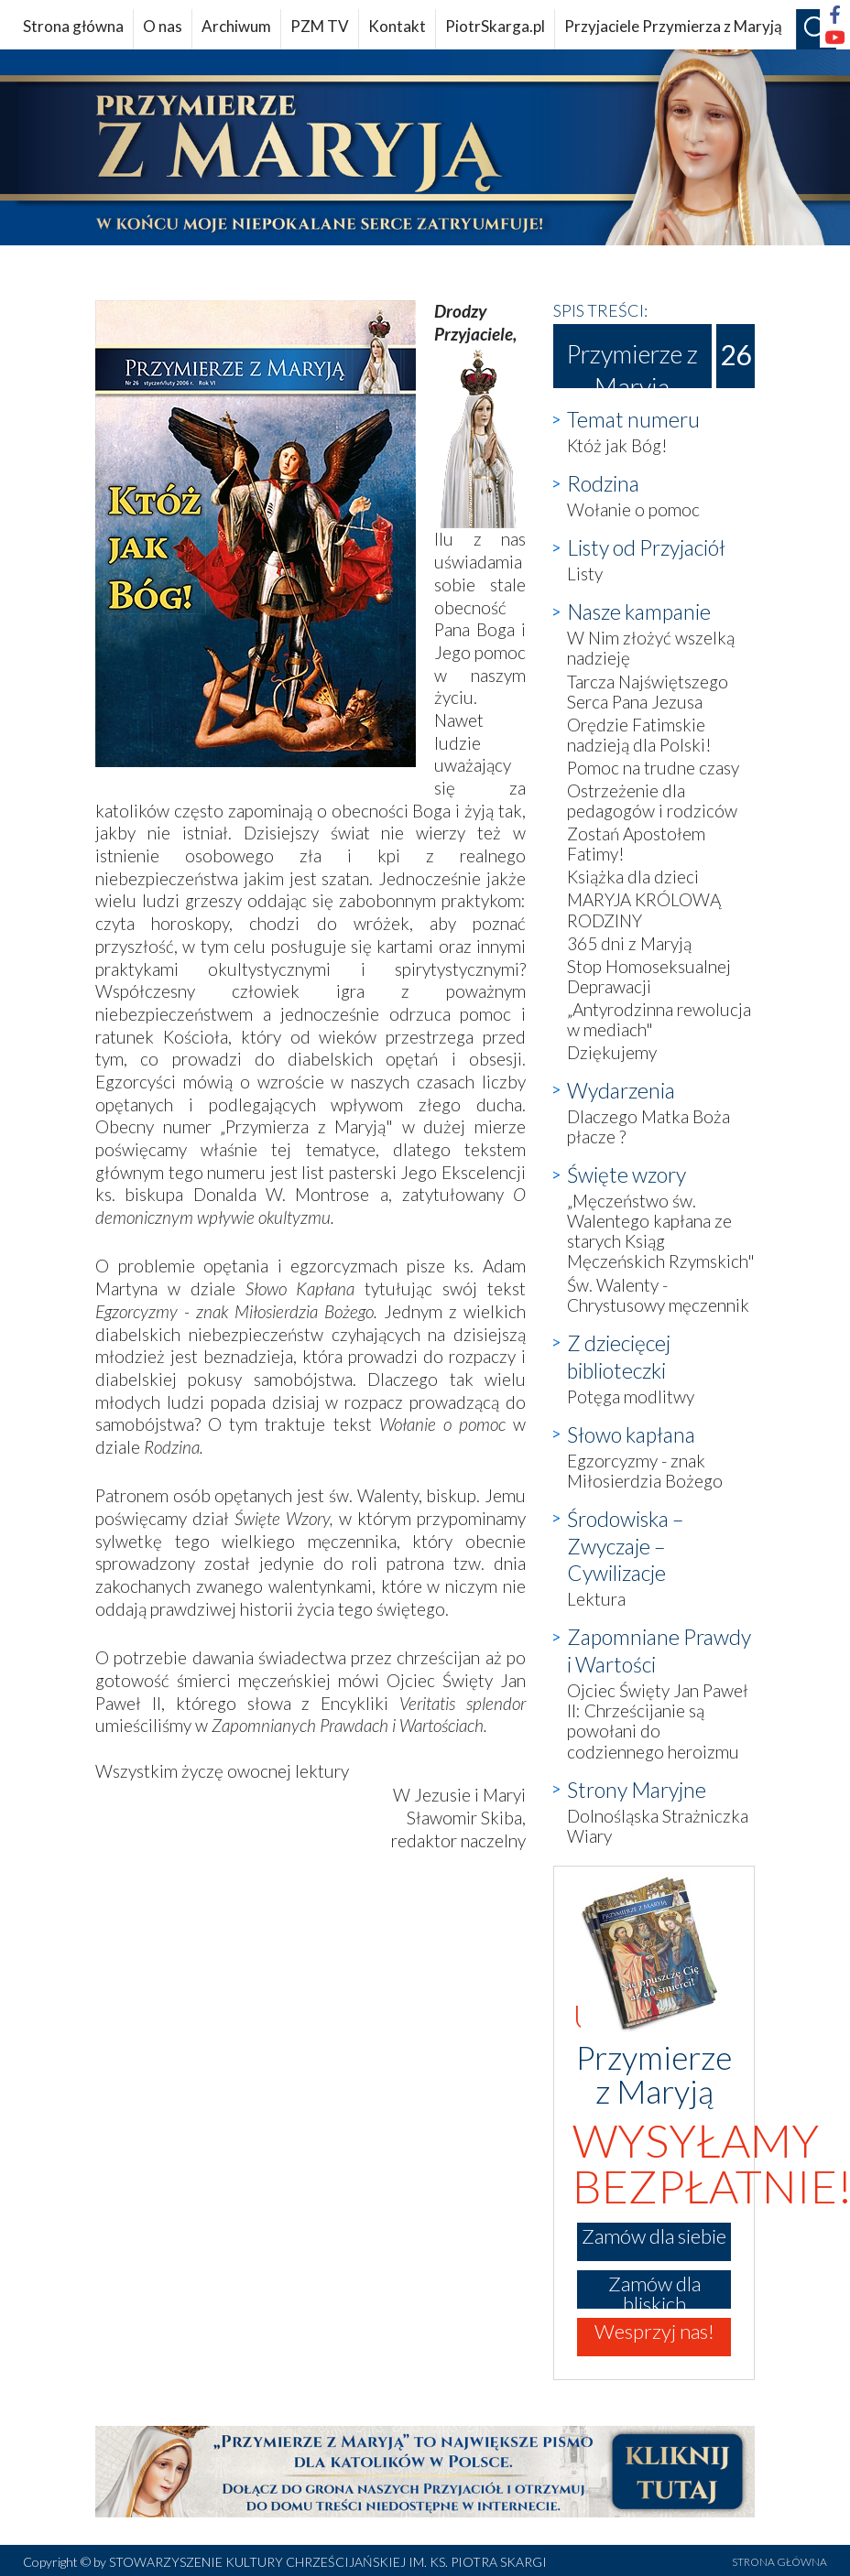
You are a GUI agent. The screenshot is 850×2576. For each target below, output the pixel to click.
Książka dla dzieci (633, 876)
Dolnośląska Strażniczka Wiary (657, 1825)
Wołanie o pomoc (633, 509)
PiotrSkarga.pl (495, 26)
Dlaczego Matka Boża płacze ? (648, 1126)
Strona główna (73, 26)
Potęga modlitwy (630, 1396)
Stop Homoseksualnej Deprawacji (649, 976)
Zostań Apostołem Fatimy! (636, 843)
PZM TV (319, 26)
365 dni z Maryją (629, 943)
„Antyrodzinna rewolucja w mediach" (659, 1019)
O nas (162, 26)
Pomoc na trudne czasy (653, 767)
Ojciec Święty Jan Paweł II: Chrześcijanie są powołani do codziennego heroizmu (657, 1720)
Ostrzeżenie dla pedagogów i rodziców (652, 800)
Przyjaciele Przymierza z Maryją (673, 26)
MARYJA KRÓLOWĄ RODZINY (644, 909)
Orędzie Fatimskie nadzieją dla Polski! (639, 734)
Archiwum (236, 26)
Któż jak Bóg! (617, 445)
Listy (585, 573)
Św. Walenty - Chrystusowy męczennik (658, 1294)
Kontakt (397, 26)
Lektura (596, 1598)
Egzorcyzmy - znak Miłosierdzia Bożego (645, 1470)
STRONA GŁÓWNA (779, 2562)
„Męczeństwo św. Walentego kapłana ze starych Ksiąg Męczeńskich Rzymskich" (661, 1231)
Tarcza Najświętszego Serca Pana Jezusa (647, 691)
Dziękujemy (612, 1052)
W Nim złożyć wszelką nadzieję (651, 647)
